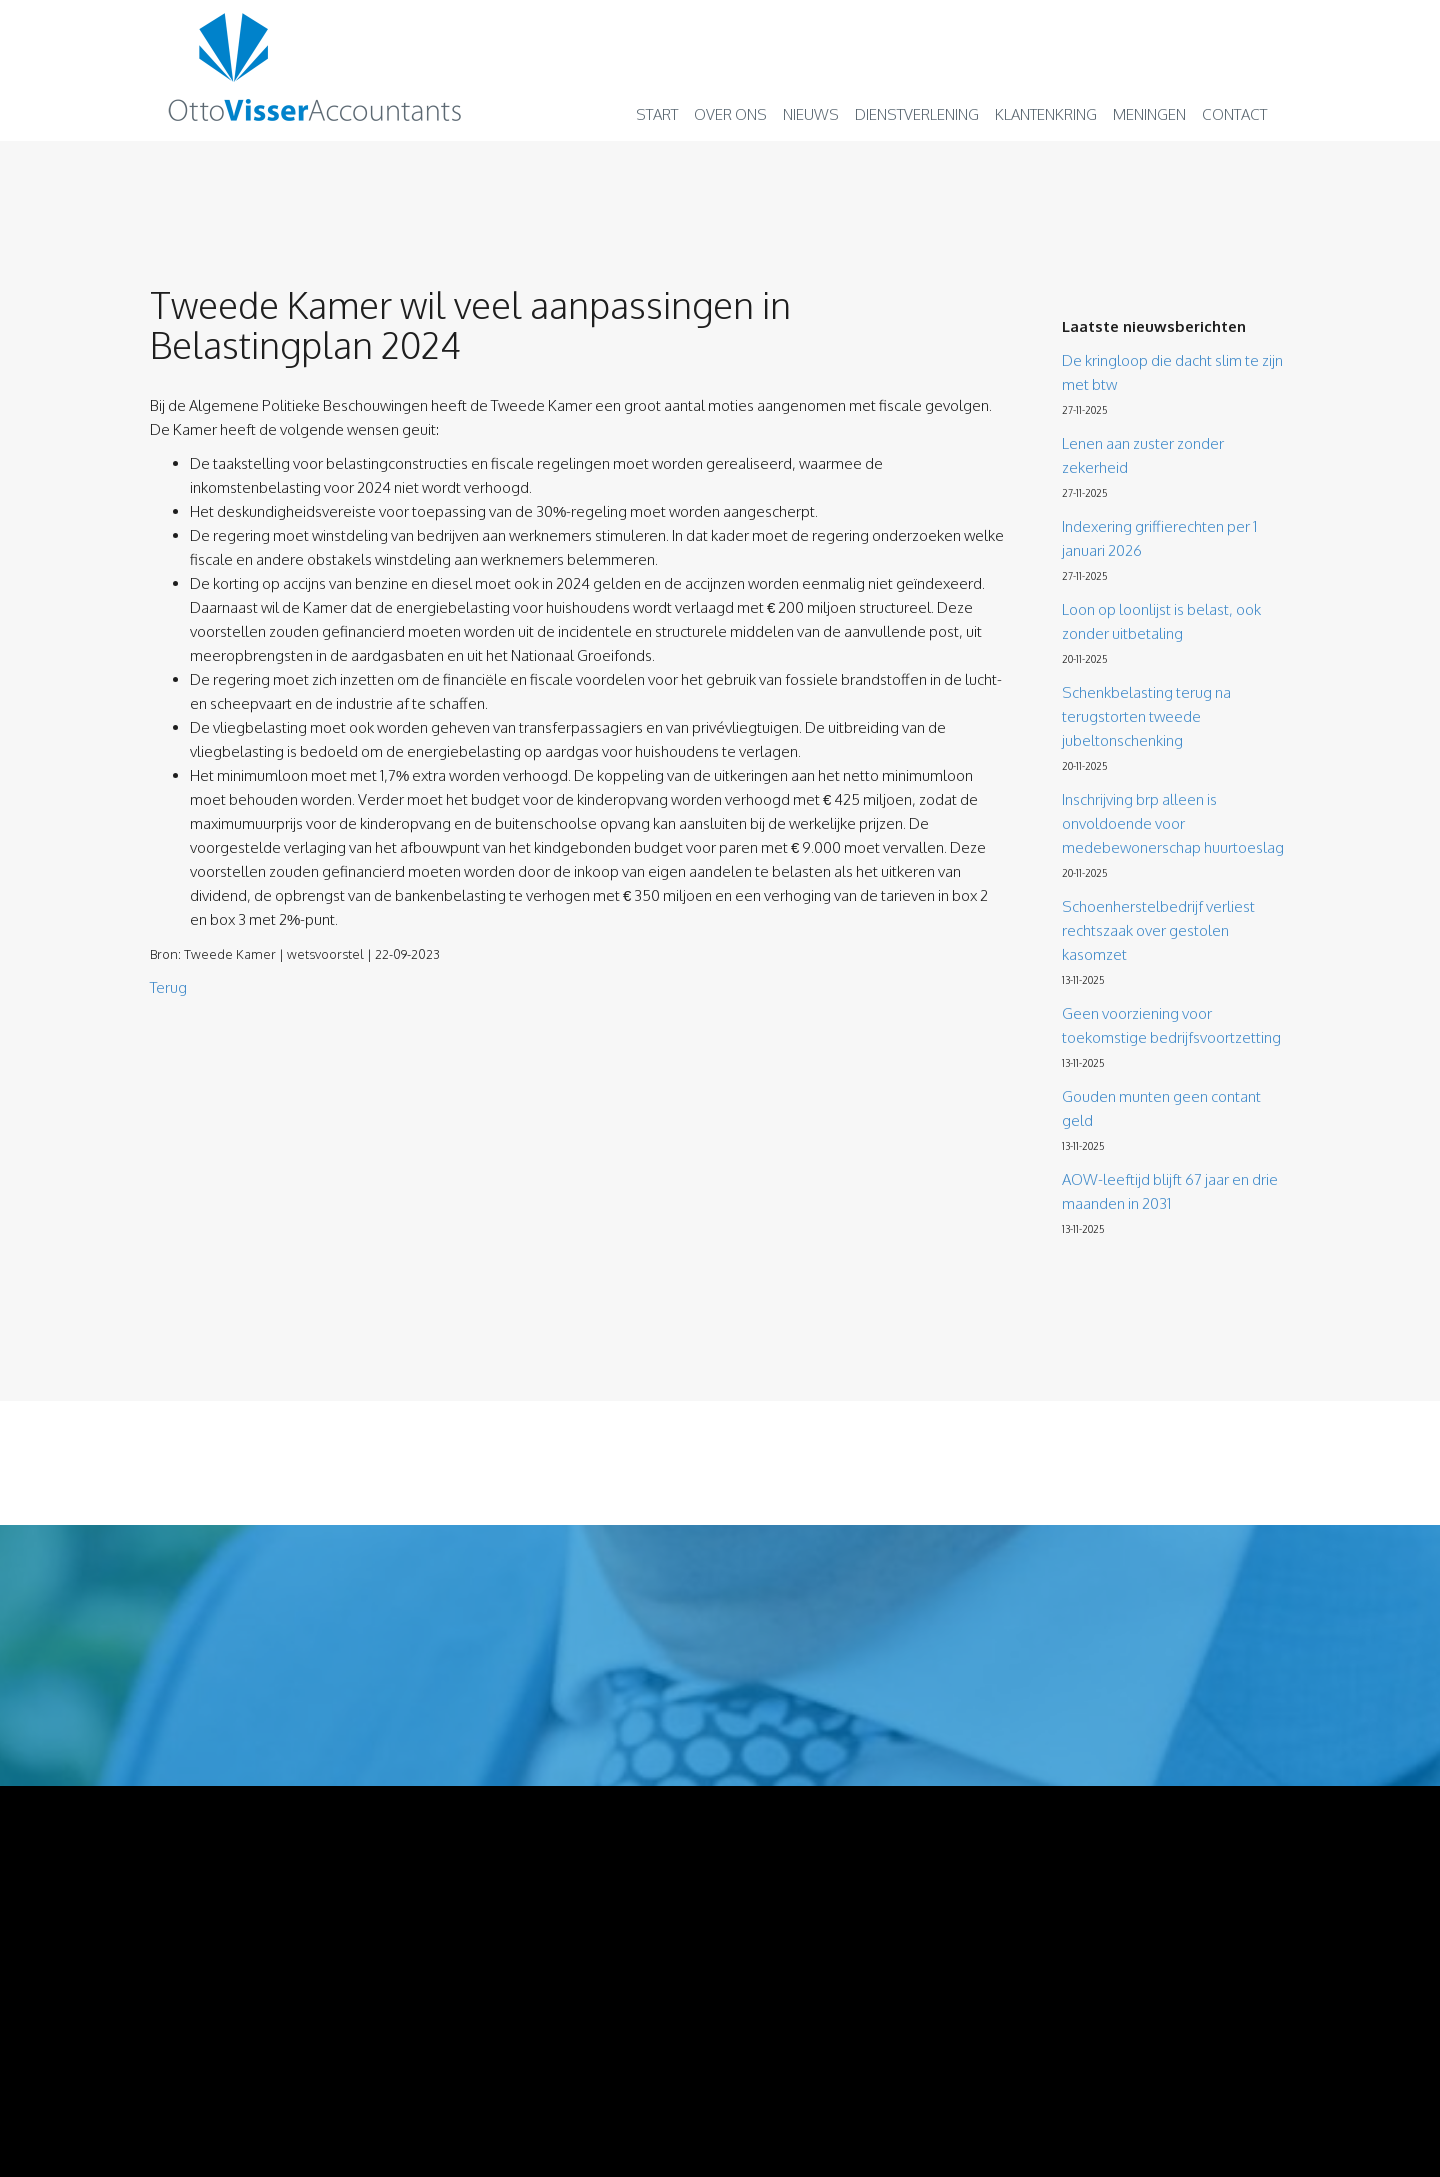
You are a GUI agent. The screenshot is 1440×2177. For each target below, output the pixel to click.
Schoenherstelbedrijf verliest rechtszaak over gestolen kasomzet (1158, 930)
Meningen (1149, 114)
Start (657, 114)
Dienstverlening (917, 114)
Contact (1234, 114)
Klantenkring (1046, 114)
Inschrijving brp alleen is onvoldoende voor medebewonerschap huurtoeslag (1173, 823)
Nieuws (811, 114)
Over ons (730, 114)
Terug (168, 987)
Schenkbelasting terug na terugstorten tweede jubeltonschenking (1146, 716)
